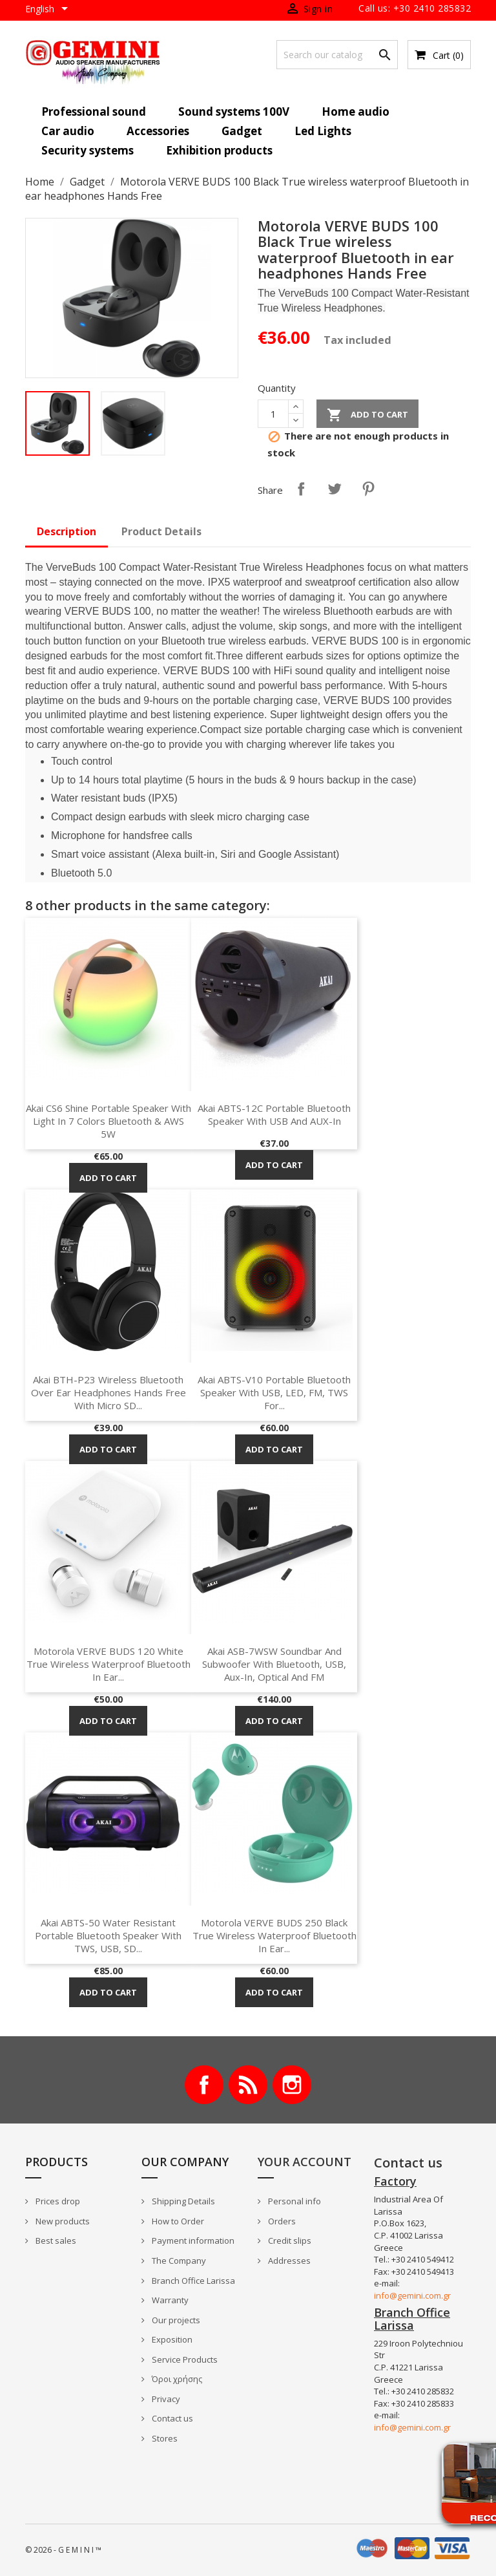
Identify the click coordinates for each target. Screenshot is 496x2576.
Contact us (171, 2418)
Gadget (242, 130)
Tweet (334, 489)
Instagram (292, 2084)
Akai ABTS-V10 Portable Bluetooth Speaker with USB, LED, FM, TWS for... (274, 1392)
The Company (178, 2260)
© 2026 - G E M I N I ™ (63, 2549)
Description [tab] (66, 531)
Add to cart (367, 415)
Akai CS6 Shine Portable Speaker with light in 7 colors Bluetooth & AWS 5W (108, 1121)
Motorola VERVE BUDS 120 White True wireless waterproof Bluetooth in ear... (108, 1664)
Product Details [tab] (161, 531)
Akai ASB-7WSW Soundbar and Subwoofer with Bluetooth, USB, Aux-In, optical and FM (274, 1664)
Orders (281, 2221)
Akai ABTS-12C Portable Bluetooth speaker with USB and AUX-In (274, 1114)
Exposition (171, 2339)
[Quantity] (273, 413)
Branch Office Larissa (192, 2280)
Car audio (67, 130)
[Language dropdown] (48, 9)
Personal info (293, 2201)
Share (301, 489)
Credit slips (288, 2240)
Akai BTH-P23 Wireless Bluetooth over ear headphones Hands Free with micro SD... (108, 1392)
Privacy (165, 2399)
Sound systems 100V (233, 111)
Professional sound (93, 111)
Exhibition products (219, 150)
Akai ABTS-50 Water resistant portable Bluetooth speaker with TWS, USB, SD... (108, 1935)
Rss (248, 2084)
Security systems (87, 150)
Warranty (169, 2300)
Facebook (204, 2084)
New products (62, 2221)
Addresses (288, 2260)
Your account (304, 2161)
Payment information (192, 2240)
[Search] (337, 54)
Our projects (175, 2320)
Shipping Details (182, 2201)
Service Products (184, 2359)
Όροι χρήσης (176, 2379)
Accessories (158, 130)
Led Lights (322, 130)
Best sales (55, 2240)
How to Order (177, 2221)
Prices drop (57, 2201)
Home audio (355, 111)
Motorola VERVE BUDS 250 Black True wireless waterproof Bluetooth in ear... (274, 1935)
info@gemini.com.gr (412, 2295)
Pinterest (368, 489)
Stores (164, 2438)
